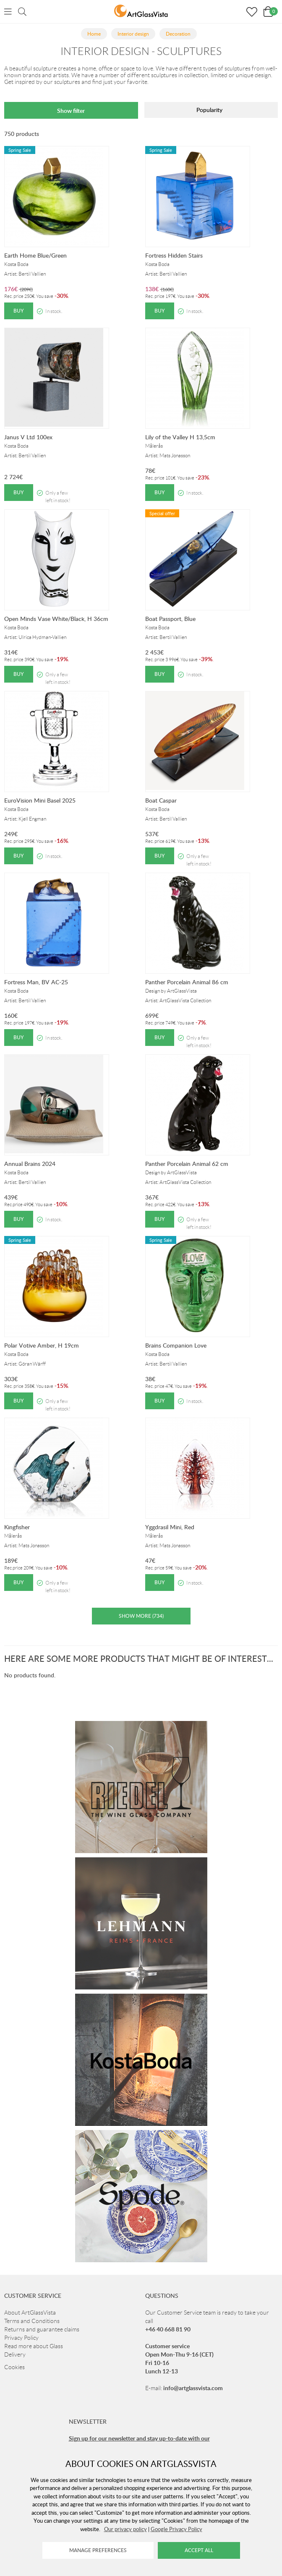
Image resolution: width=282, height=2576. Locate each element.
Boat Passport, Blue (170, 619)
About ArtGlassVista (30, 2312)
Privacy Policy (21, 2337)
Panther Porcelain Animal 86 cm (186, 982)
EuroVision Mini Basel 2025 (40, 800)
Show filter (71, 111)
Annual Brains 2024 (29, 1164)
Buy (18, 310)
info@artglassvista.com (193, 2388)
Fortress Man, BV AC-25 (36, 982)
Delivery (15, 2354)
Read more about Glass (33, 2346)
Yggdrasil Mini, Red (169, 1527)
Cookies (14, 2367)
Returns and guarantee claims (41, 2329)
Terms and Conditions (32, 2321)
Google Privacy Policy (176, 2529)
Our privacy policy (125, 2529)
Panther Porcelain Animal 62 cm (186, 1164)
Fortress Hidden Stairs (174, 255)
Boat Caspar (161, 800)
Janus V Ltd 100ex (28, 437)
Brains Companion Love (175, 1345)
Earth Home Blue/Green (35, 255)
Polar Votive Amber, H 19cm (41, 1345)
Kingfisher (17, 1527)
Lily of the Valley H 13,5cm (180, 437)
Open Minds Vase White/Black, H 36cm (56, 619)
